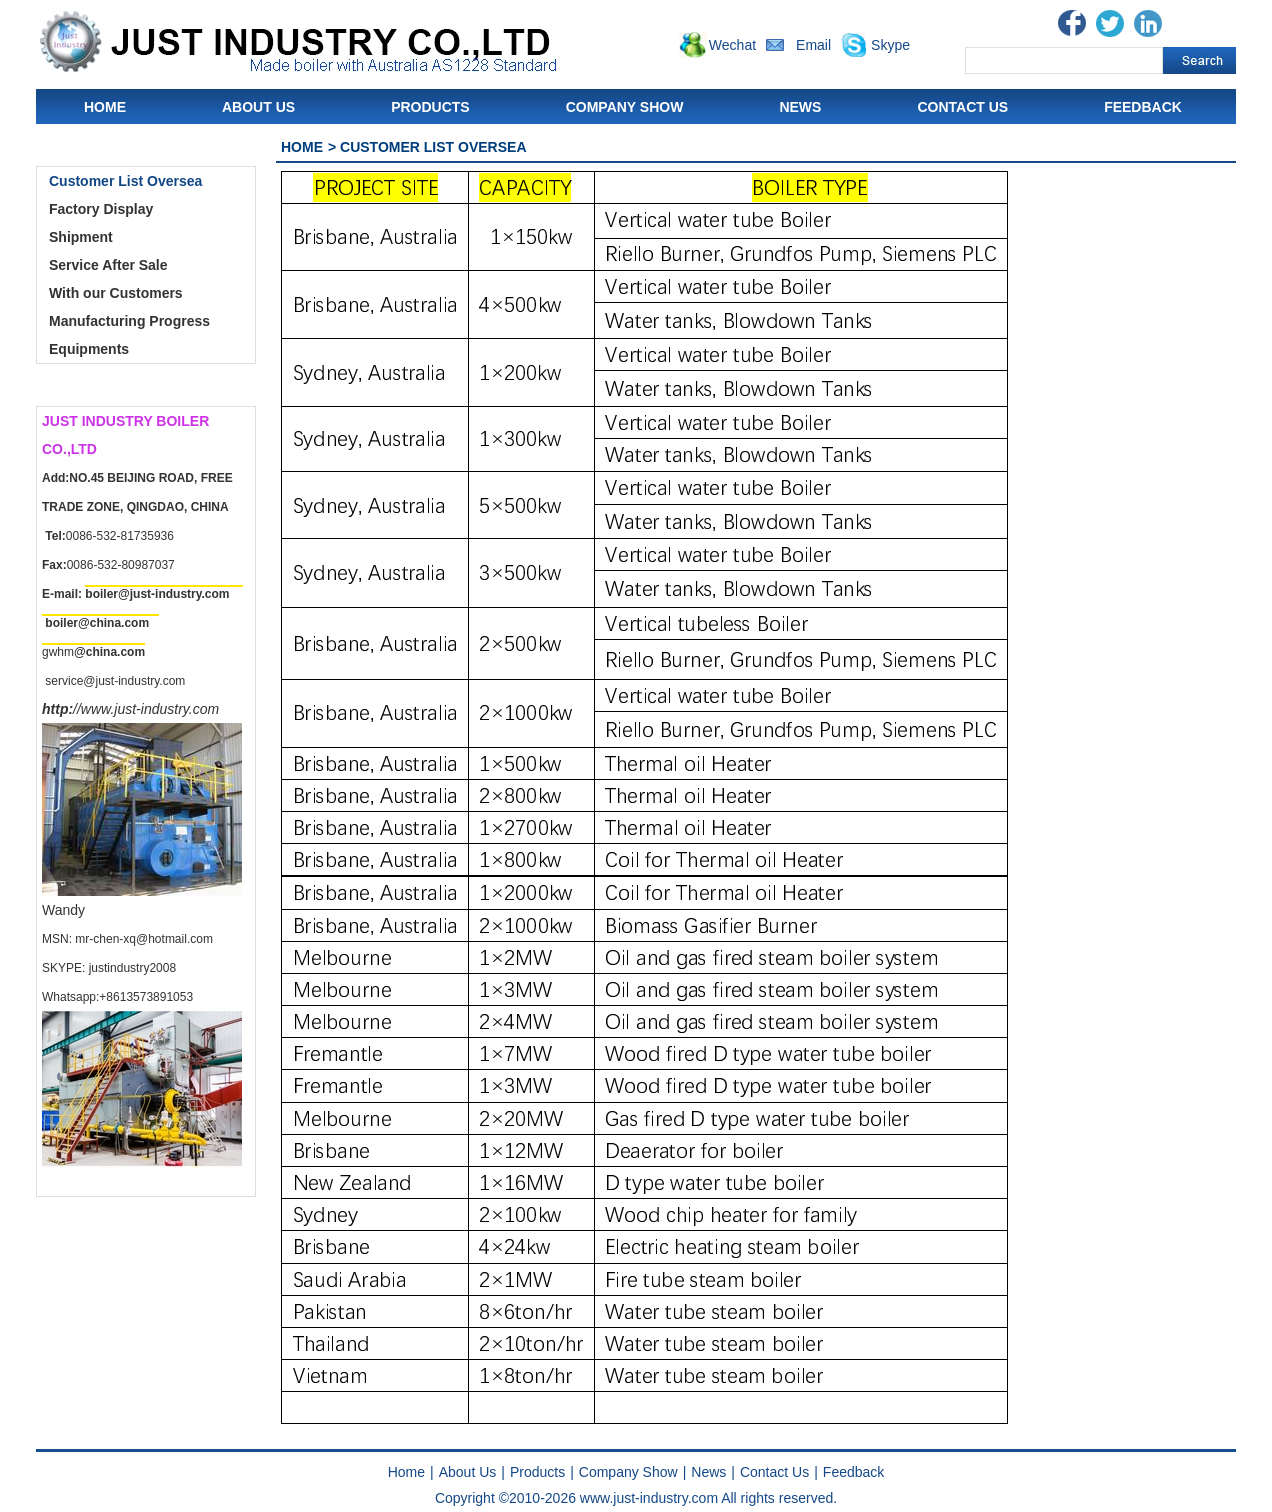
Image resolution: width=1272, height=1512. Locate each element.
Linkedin (1148, 23)
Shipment (81, 237)
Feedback (1143, 107)
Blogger (1186, 23)
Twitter (1110, 23)
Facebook (1072, 23)
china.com (119, 623)
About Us (258, 107)
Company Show (625, 107)
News (800, 107)
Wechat (732, 45)
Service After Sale (108, 265)
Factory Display (101, 209)
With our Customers (116, 293)
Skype (890, 45)
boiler (61, 623)
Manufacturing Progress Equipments (129, 335)
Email (813, 45)
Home (105, 107)
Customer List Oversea (125, 181)
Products (430, 107)
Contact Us (962, 107)
